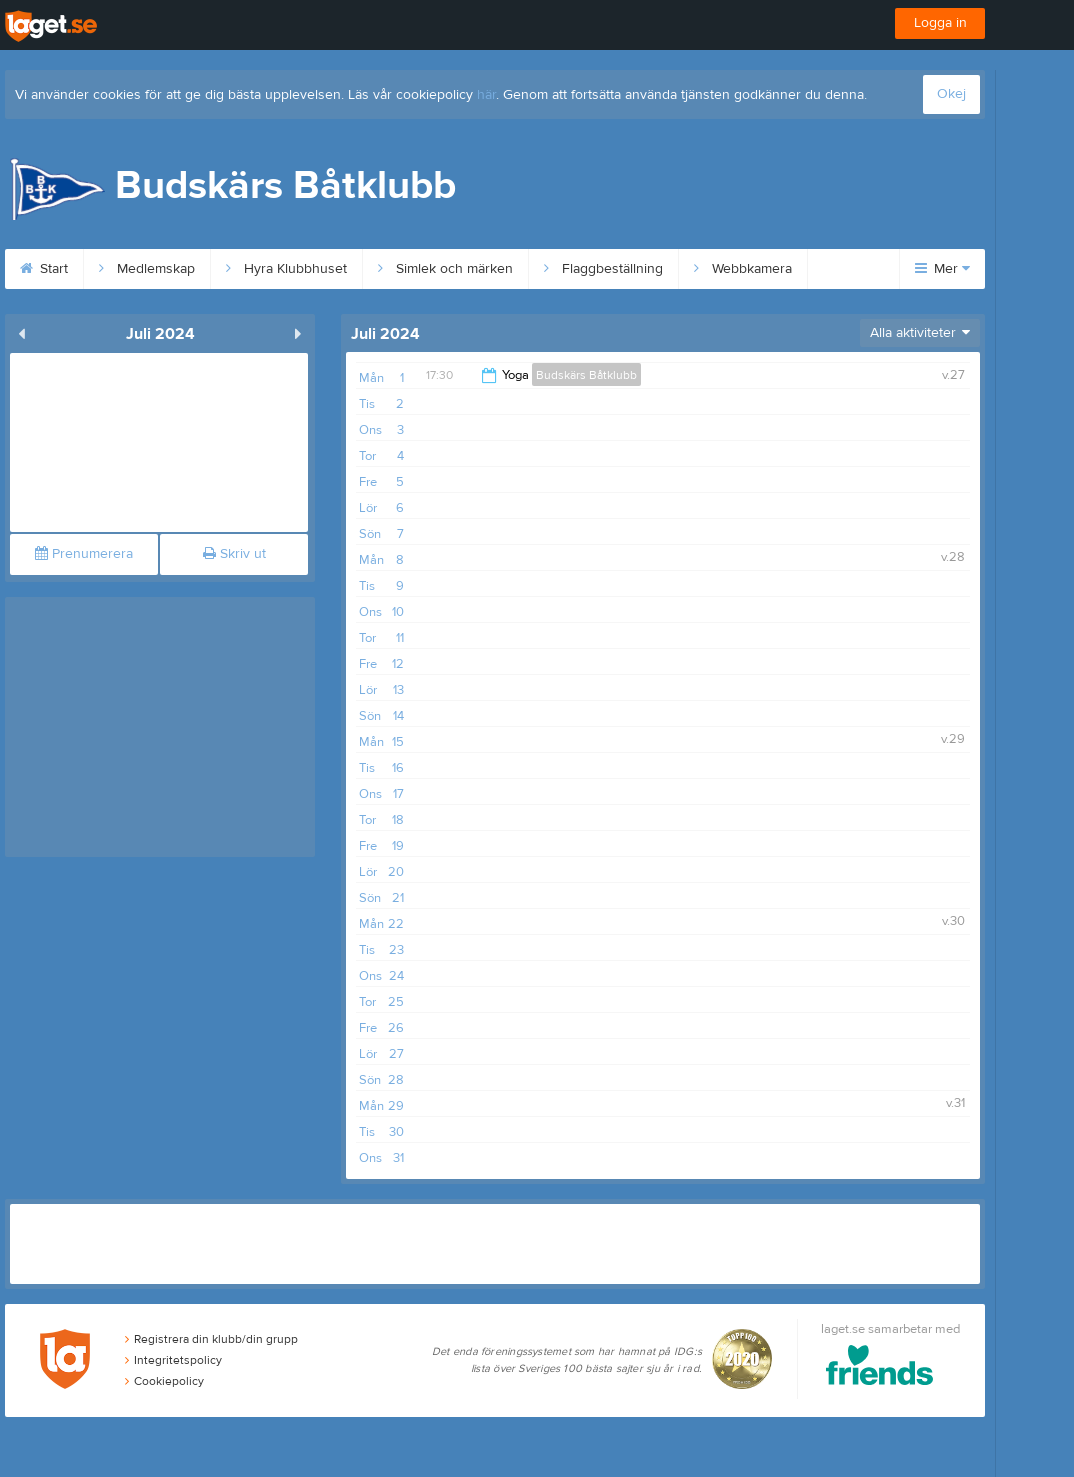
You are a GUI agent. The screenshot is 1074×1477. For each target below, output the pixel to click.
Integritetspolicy (173, 1360)
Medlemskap (147, 269)
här (486, 95)
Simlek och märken (445, 269)
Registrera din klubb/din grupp (211, 1339)
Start (44, 269)
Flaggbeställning (603, 269)
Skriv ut (234, 554)
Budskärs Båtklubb (586, 375)
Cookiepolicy (164, 1381)
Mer (942, 269)
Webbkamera (743, 269)
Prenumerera (84, 554)
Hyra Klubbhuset (286, 269)
